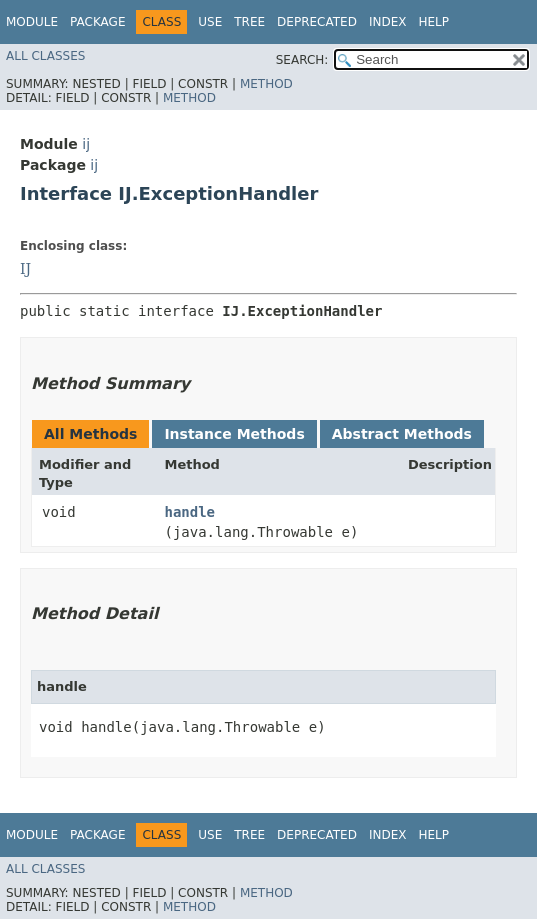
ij (86, 144)
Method (266, 84)
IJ (25, 269)
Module (32, 22)
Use (210, 22)
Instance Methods (234, 434)
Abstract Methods (402, 434)
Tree (249, 22)
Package (97, 22)
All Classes (45, 56)
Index (388, 22)
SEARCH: (302, 60)
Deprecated (317, 22)
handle (189, 512)
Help (433, 22)
